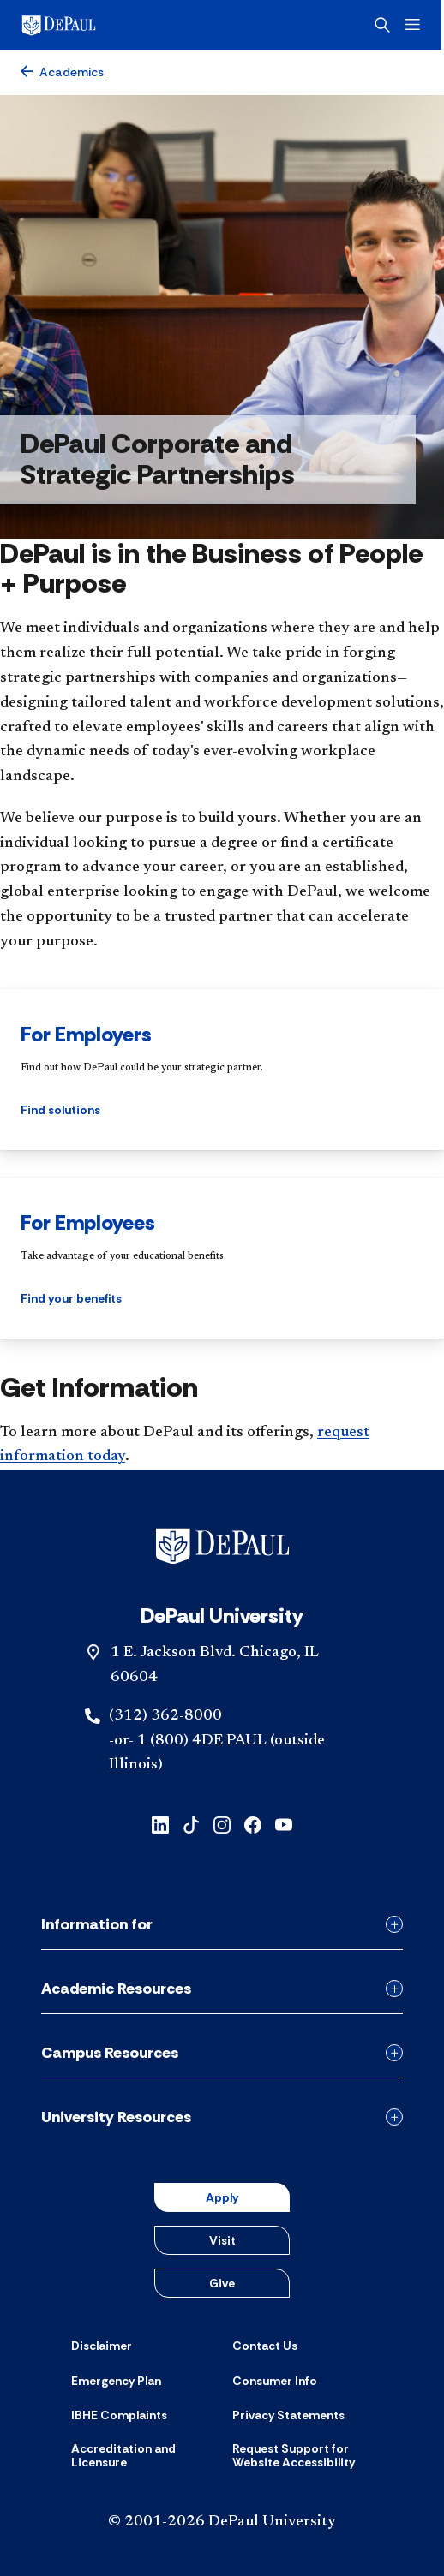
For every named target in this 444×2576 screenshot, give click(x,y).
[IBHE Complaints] (119, 2415)
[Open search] (385, 25)
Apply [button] (222, 2197)
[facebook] (252, 1824)
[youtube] (283, 1824)
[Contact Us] (264, 2345)
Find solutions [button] (60, 1110)
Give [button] (222, 2283)
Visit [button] (222, 2240)
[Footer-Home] (222, 1546)
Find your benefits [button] (71, 1298)
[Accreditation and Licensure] (141, 2455)
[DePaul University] (86, 25)
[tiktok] (191, 1824)
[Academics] (62, 72)
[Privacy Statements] (288, 2415)
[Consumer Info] (274, 2381)
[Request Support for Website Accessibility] (302, 2455)
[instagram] (222, 1824)
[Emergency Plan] (116, 2381)
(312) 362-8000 (165, 1716)
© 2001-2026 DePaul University (222, 2522)
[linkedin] (160, 1824)
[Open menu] (414, 24)
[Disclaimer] (101, 2345)
